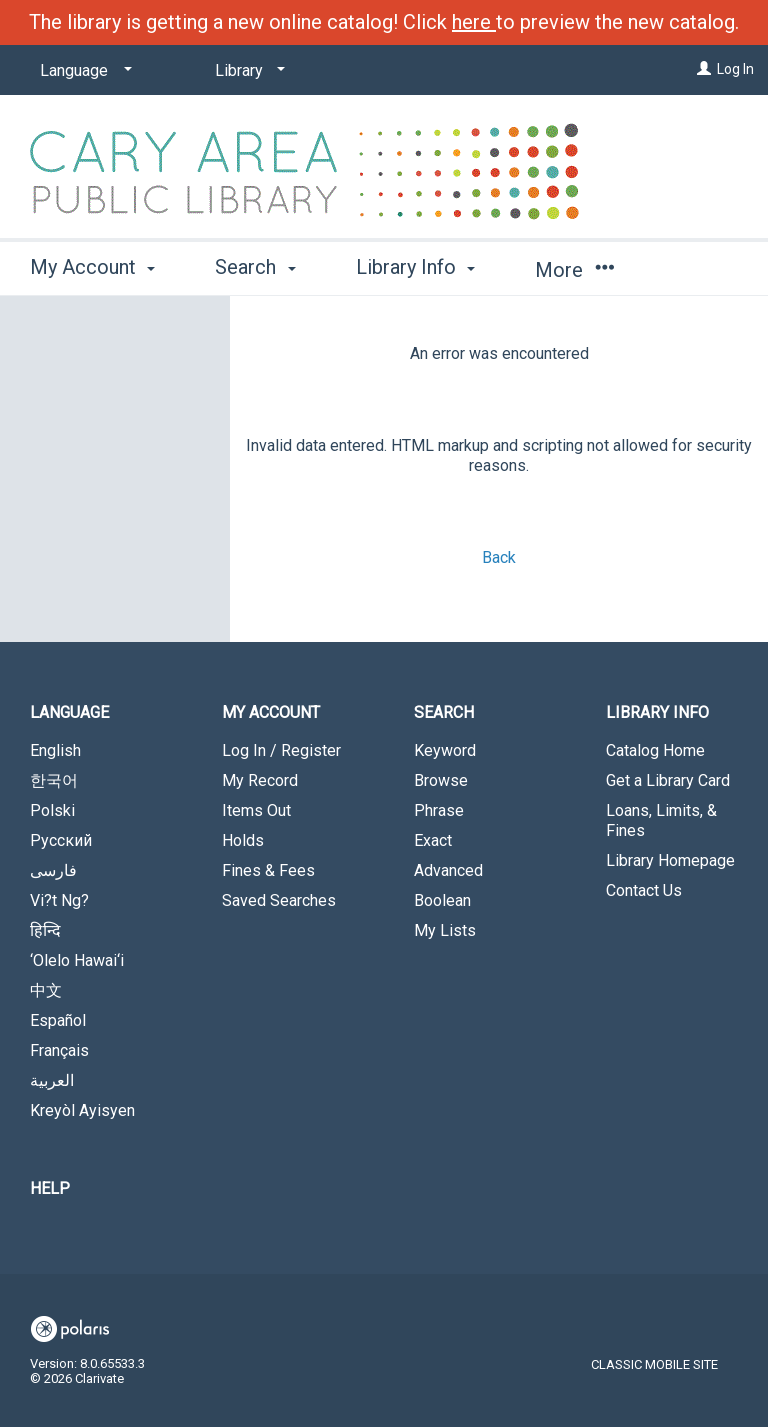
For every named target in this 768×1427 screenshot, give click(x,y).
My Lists (445, 930)
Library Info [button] (415, 267)
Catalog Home (655, 750)
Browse (441, 780)
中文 (46, 990)
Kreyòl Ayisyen (82, 1110)
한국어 (54, 780)
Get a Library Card (668, 780)
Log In (735, 69)
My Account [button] (92, 267)
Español (58, 1020)
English (55, 750)
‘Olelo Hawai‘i (77, 960)
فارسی (53, 870)
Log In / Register (281, 750)
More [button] (574, 270)
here (474, 22)
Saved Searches (279, 900)
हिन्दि (45, 930)
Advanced (448, 870)
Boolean (442, 900)
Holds (243, 840)
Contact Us (644, 890)
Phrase (439, 810)
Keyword (445, 750)
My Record (260, 780)
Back (499, 557)
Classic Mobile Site (654, 1364)
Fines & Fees (268, 870)
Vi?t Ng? (59, 900)
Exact (433, 840)
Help (50, 1188)
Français (59, 1050)
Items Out (256, 810)
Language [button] (69, 712)
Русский (61, 840)
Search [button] (255, 267)
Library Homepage (670, 860)
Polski (52, 810)
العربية (52, 1080)
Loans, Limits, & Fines (661, 820)
